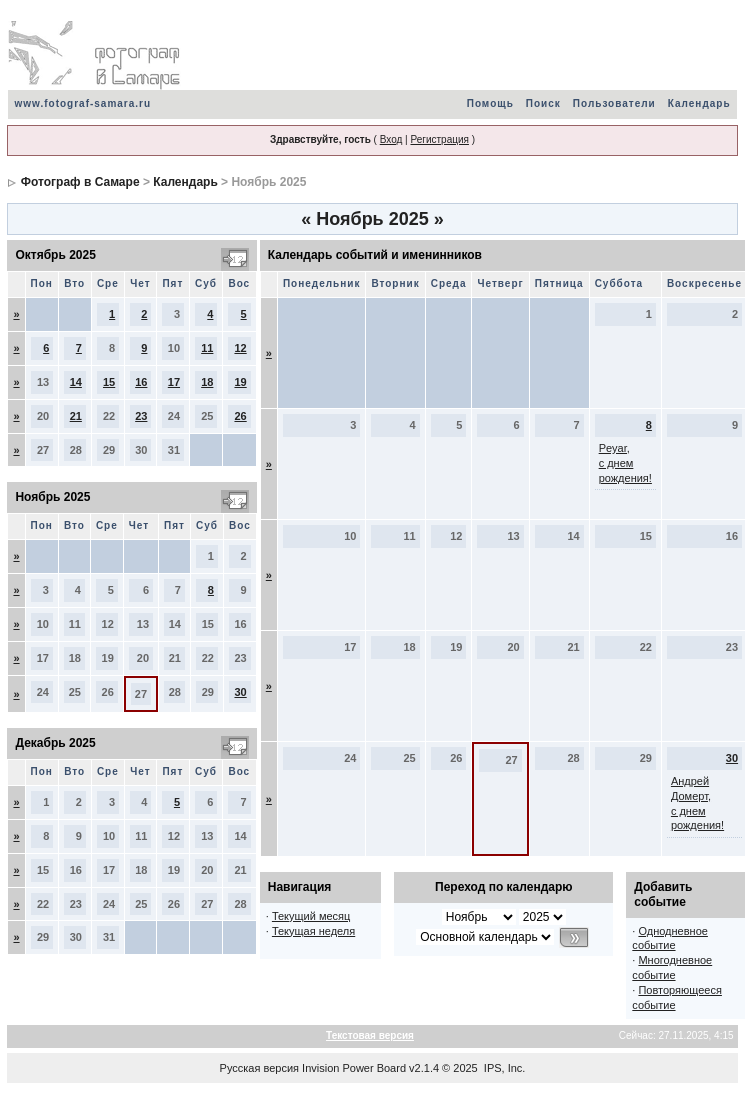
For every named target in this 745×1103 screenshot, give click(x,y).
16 (141, 382)
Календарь (699, 103)
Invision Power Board (354, 1068)
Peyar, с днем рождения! (625, 463)
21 (76, 416)
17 (174, 382)
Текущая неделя (313, 931)
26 (240, 416)
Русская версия (259, 1068)
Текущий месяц (311, 916)
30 (240, 692)
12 (240, 348)
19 (240, 382)
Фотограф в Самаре (80, 182)
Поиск (543, 103)
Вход (391, 139)
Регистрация (439, 139)
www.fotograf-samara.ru (82, 103)
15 (109, 382)
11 (207, 348)
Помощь (490, 103)
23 (141, 416)
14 (76, 382)
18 (207, 382)
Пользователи (614, 103)
